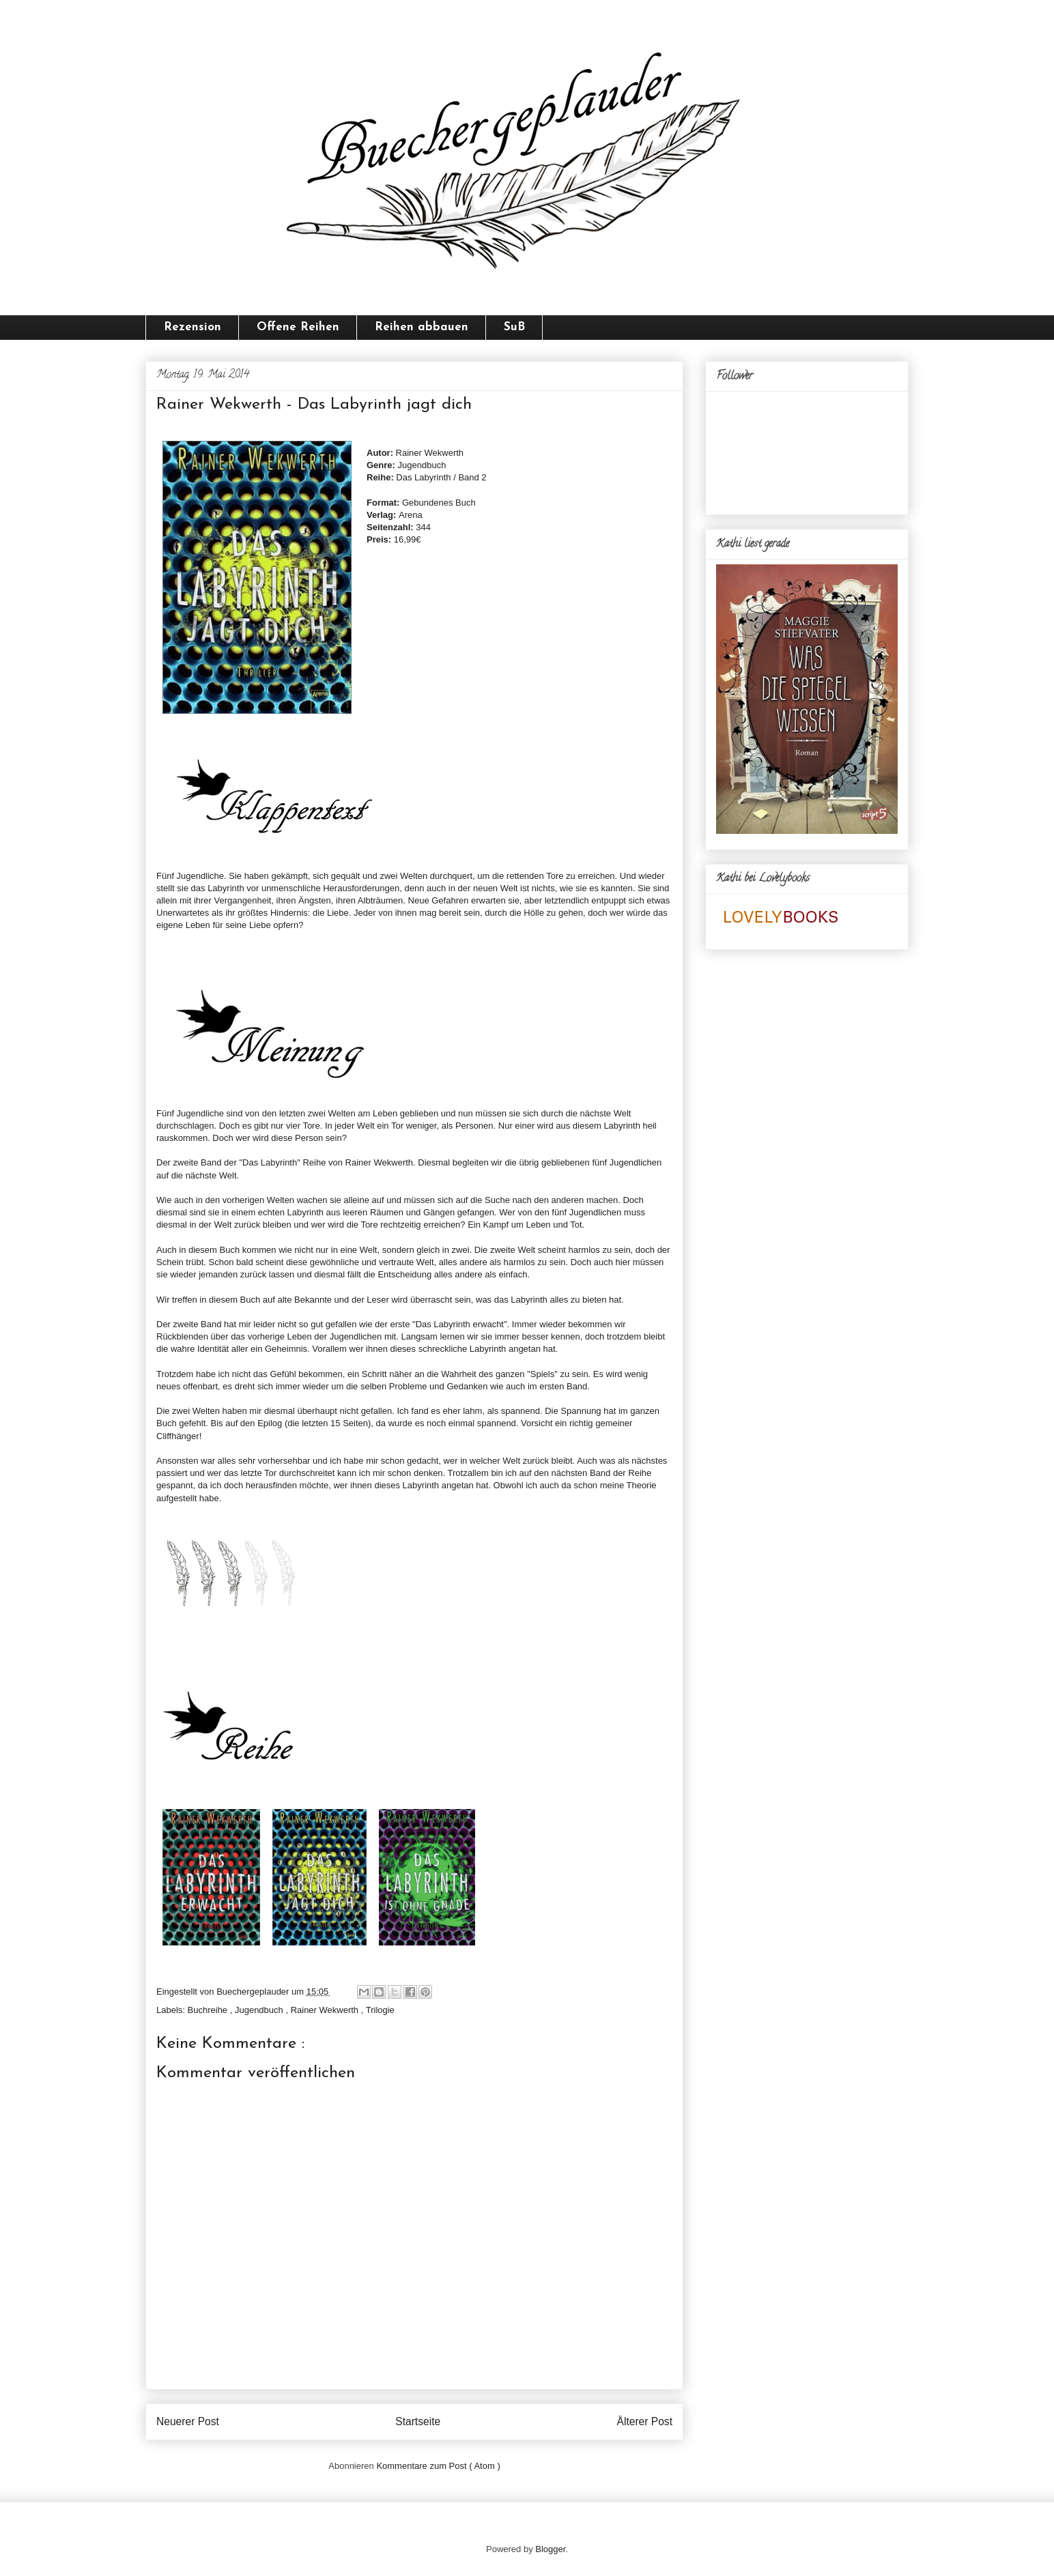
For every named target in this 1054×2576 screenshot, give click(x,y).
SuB (514, 327)
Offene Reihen (298, 327)
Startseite (417, 2421)
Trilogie (380, 2010)
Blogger (550, 2549)
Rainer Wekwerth (326, 2010)
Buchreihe (209, 2010)
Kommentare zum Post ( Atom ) (438, 2466)
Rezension (192, 327)
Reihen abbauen (421, 327)
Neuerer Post (187, 2421)
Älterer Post (644, 2421)
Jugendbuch (260, 2010)
